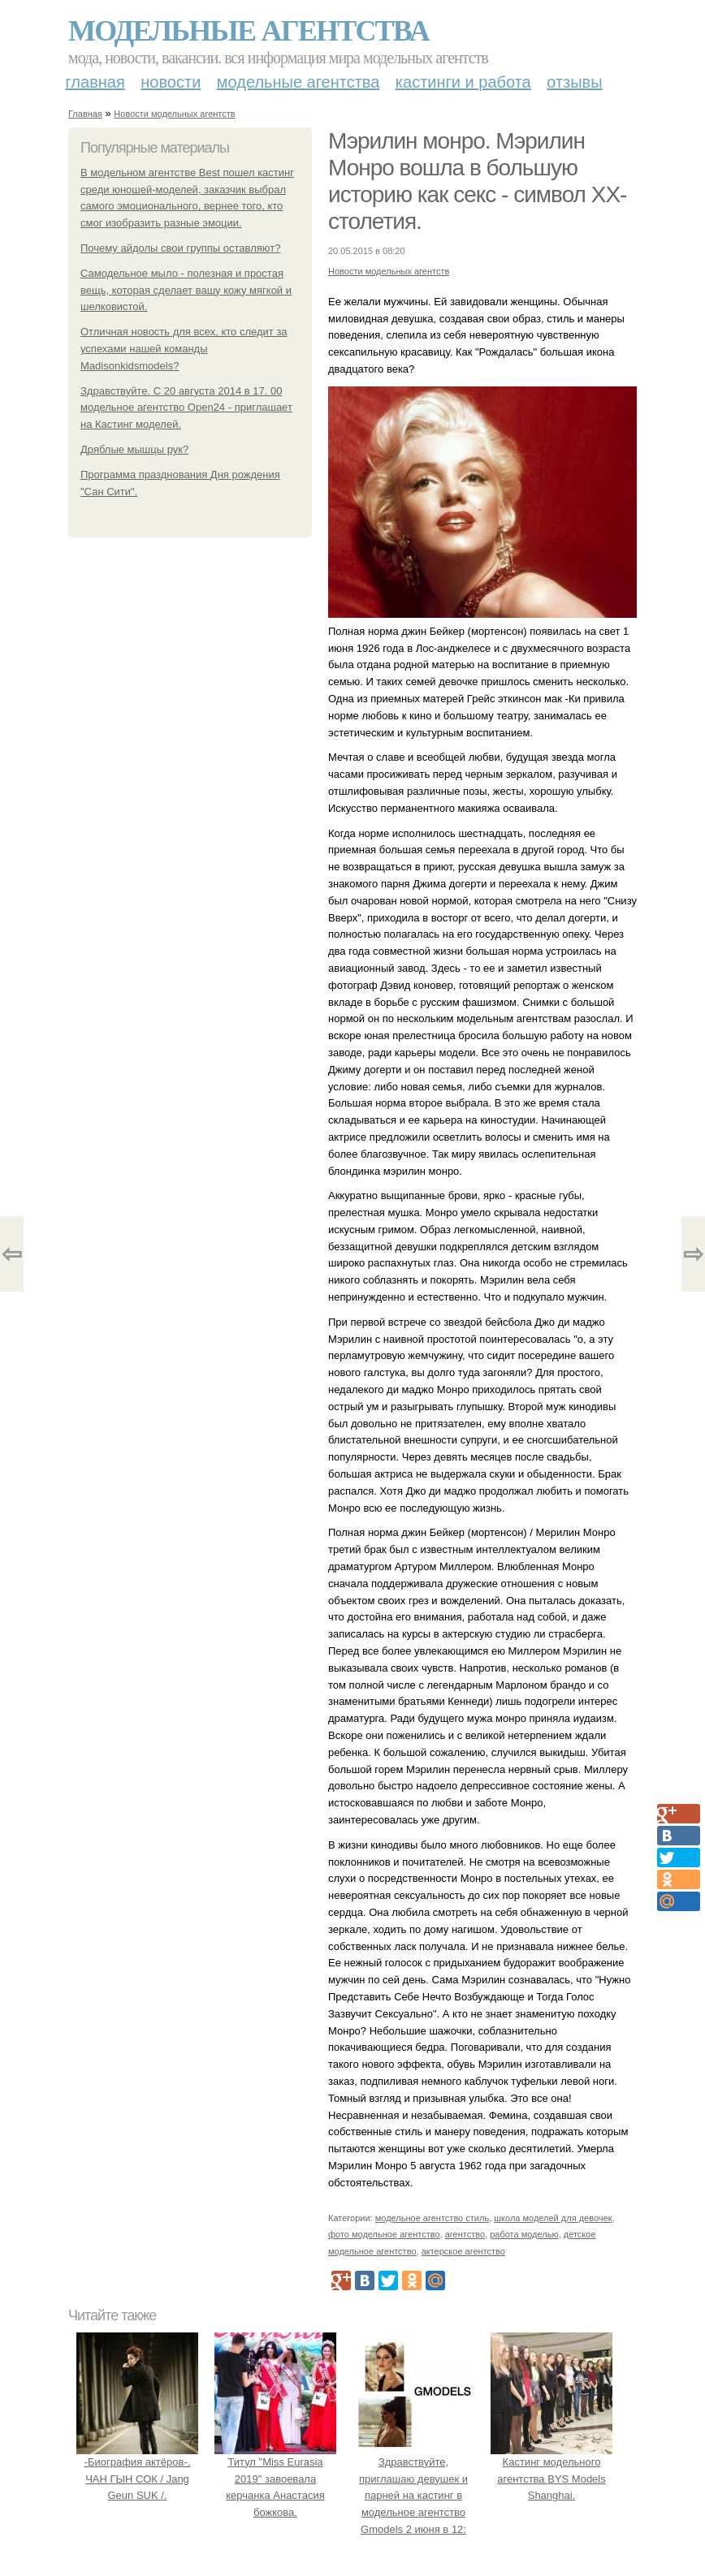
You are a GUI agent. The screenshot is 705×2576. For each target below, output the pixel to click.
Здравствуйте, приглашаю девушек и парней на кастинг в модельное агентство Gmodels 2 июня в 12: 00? (413, 2495)
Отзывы (574, 82)
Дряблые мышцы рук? (134, 449)
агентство (465, 2234)
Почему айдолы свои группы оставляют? (180, 248)
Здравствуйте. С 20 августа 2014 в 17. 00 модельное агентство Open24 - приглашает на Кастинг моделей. (186, 408)
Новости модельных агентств (174, 114)
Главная (95, 82)
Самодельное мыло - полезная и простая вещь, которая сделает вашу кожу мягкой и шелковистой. (186, 290)
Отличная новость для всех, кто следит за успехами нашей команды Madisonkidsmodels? (184, 349)
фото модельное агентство (384, 2234)
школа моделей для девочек (553, 2218)
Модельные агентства (248, 31)
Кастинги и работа (463, 82)
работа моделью (524, 2234)
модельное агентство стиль (432, 2218)
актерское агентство (463, 2251)
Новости (171, 82)
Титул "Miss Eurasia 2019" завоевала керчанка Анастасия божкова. (275, 2478)
